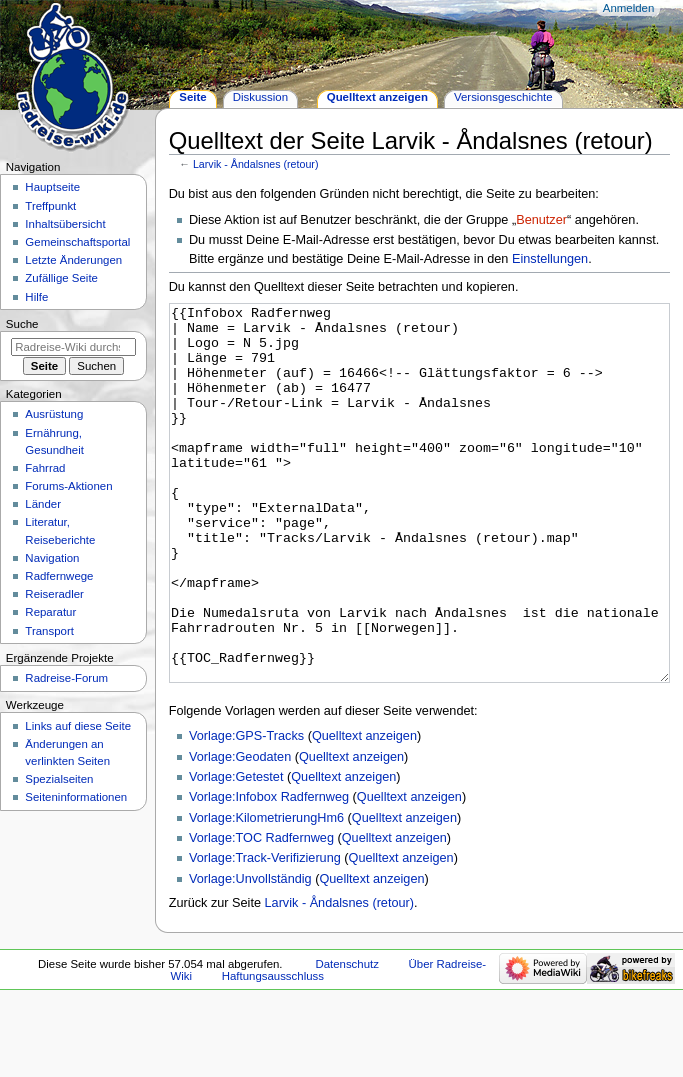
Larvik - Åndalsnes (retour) (256, 164)
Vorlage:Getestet (236, 852)
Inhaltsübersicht (65, 224)
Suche (22, 324)
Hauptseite (52, 187)
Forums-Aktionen (68, 486)
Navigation (52, 558)
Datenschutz (347, 1039)
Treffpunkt (50, 206)
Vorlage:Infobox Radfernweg (269, 872)
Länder (43, 504)
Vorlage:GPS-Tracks (246, 811)
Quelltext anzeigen (364, 811)
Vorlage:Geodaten (240, 832)
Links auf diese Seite (78, 726)
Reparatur (50, 612)
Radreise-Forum (66, 678)
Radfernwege (59, 576)
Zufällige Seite (61, 278)
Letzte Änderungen (73, 260)
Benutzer (541, 220)
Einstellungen (550, 259)
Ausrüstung (54, 414)
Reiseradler (54, 594)
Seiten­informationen (76, 797)
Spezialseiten (59, 779)
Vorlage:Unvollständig (250, 954)
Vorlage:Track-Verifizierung (265, 933)
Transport (49, 631)
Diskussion (260, 97)
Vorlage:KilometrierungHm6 (266, 893)
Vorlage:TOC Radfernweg (261, 913)
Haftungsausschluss (273, 1051)
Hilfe (36, 297)
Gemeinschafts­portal (77, 242)
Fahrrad (45, 468)
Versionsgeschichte (503, 97)
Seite (192, 97)
